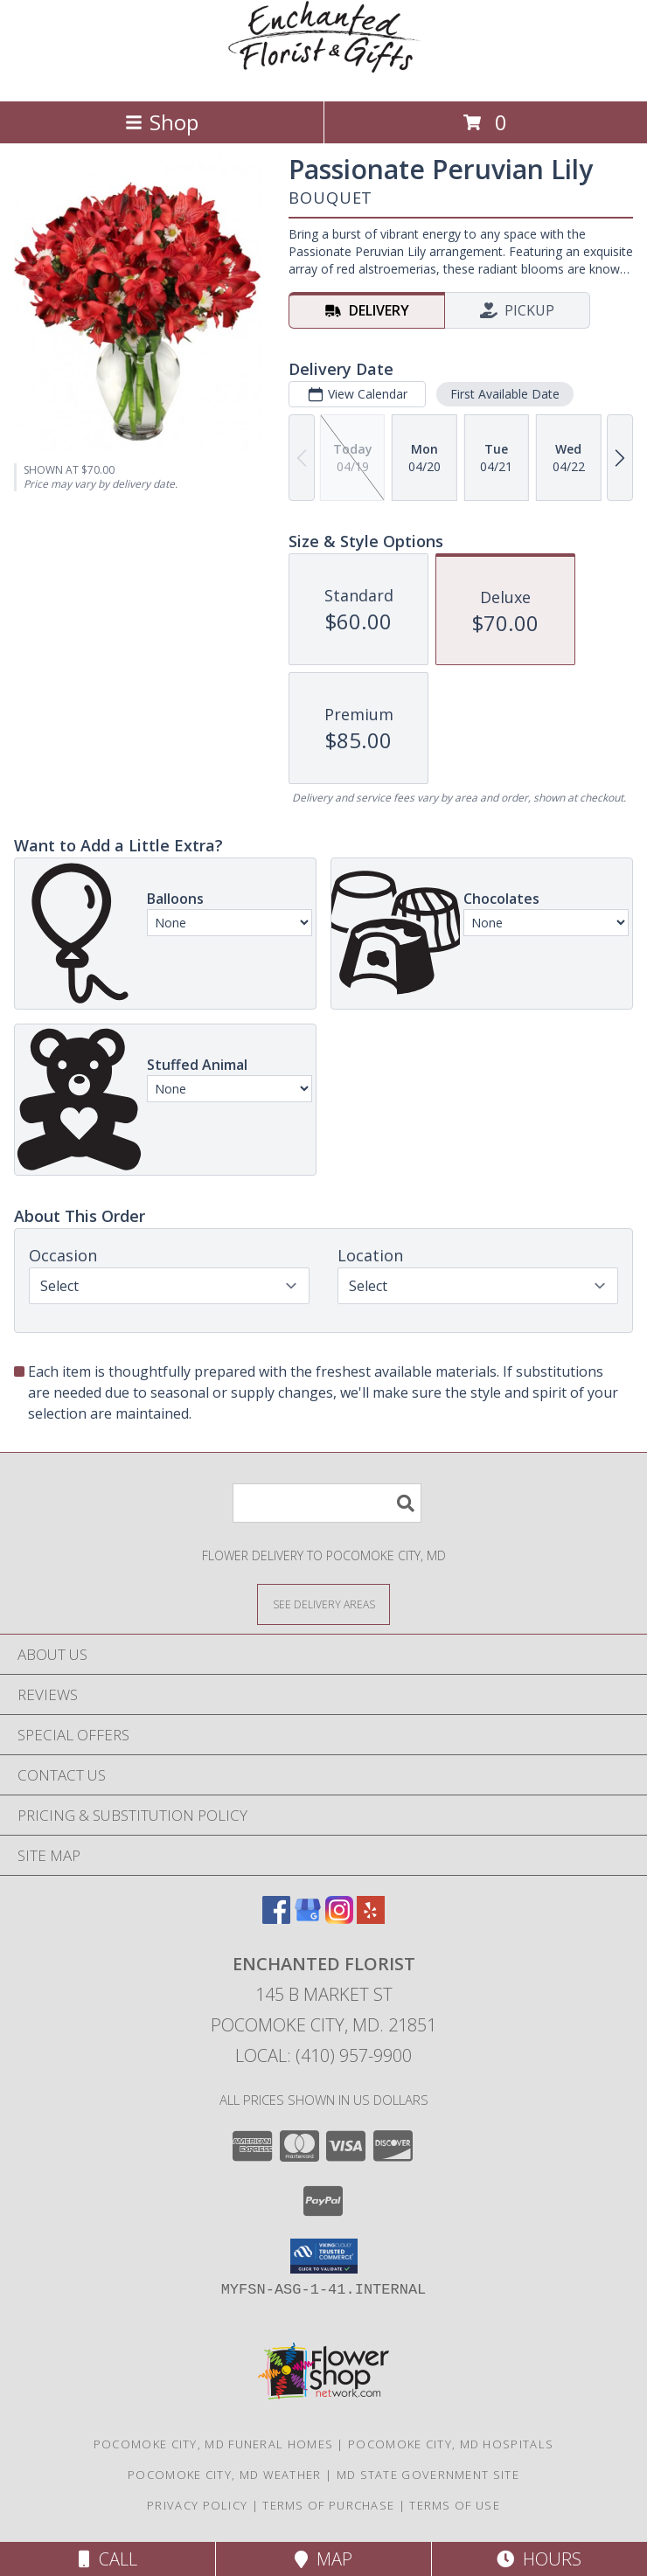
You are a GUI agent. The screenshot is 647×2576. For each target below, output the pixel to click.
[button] (324, 2256)
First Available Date (505, 393)
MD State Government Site (428, 2474)
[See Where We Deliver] (323, 1603)
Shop (161, 122)
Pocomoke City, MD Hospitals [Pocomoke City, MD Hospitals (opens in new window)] (450, 2444)
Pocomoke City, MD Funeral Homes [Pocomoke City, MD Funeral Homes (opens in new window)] (213, 2444)
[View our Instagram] (339, 1918)
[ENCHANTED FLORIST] (323, 75)
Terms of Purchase (328, 2505)
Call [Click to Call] (108, 2559)
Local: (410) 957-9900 (323, 2055)
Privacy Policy (197, 2505)
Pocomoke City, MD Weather (225, 2474)
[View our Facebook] (276, 1918)
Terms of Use (454, 2505)
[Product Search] (327, 1503)
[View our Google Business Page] (308, 1918)
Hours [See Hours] (539, 2559)
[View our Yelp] (371, 1918)
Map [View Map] (323, 2559)
